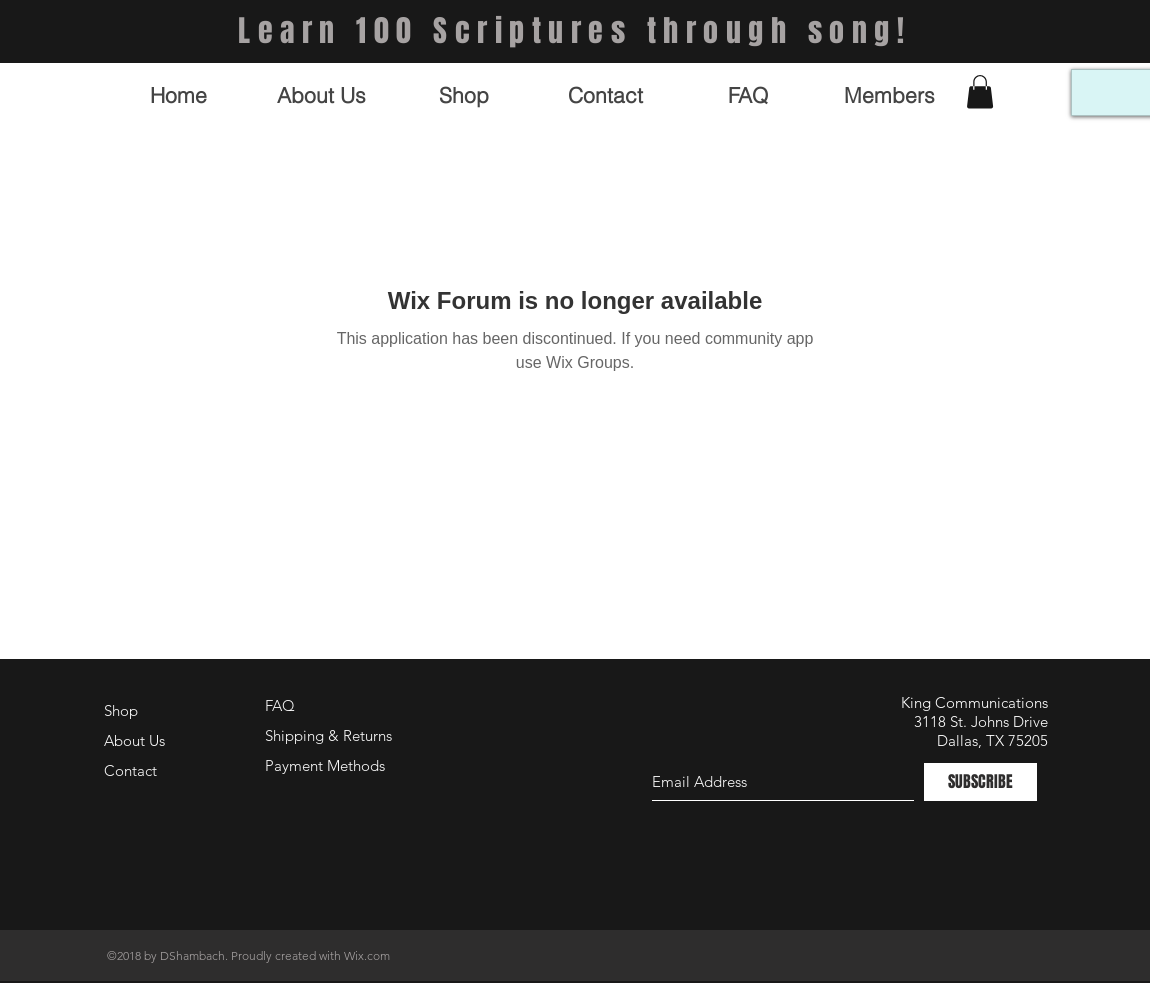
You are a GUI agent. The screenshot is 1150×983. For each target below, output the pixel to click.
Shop (121, 710)
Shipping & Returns (328, 735)
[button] (980, 91)
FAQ (280, 705)
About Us (134, 740)
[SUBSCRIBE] (980, 782)
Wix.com (367, 955)
